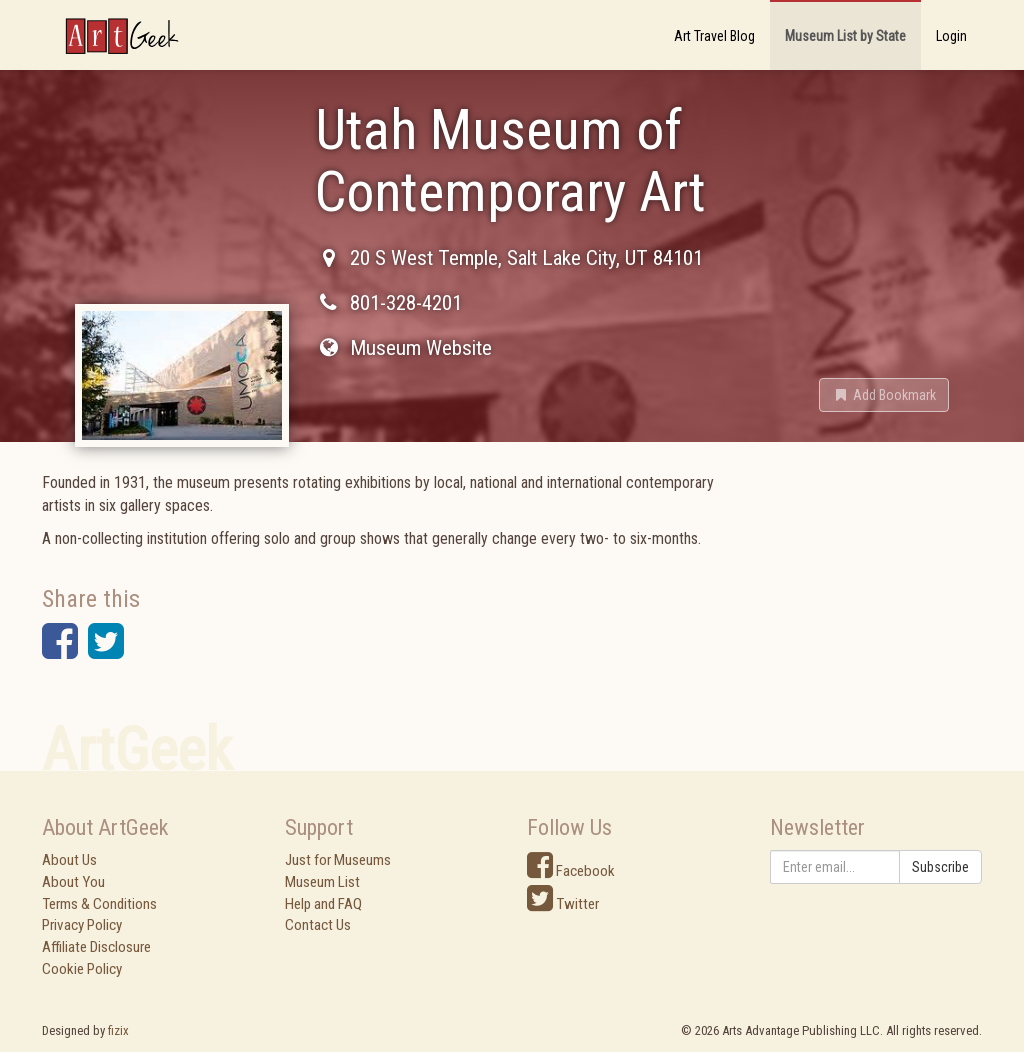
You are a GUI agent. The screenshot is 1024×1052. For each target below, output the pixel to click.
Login (951, 36)
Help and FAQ (323, 904)
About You (73, 882)
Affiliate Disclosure (96, 947)
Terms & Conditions (99, 904)
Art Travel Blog (714, 36)
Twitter (563, 904)
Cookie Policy (82, 969)
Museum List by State (845, 36)
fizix (118, 1030)
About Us (69, 860)
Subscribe (940, 867)
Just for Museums (338, 860)
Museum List (322, 882)
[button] (884, 395)
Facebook (571, 871)
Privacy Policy (82, 925)
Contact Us (318, 925)
